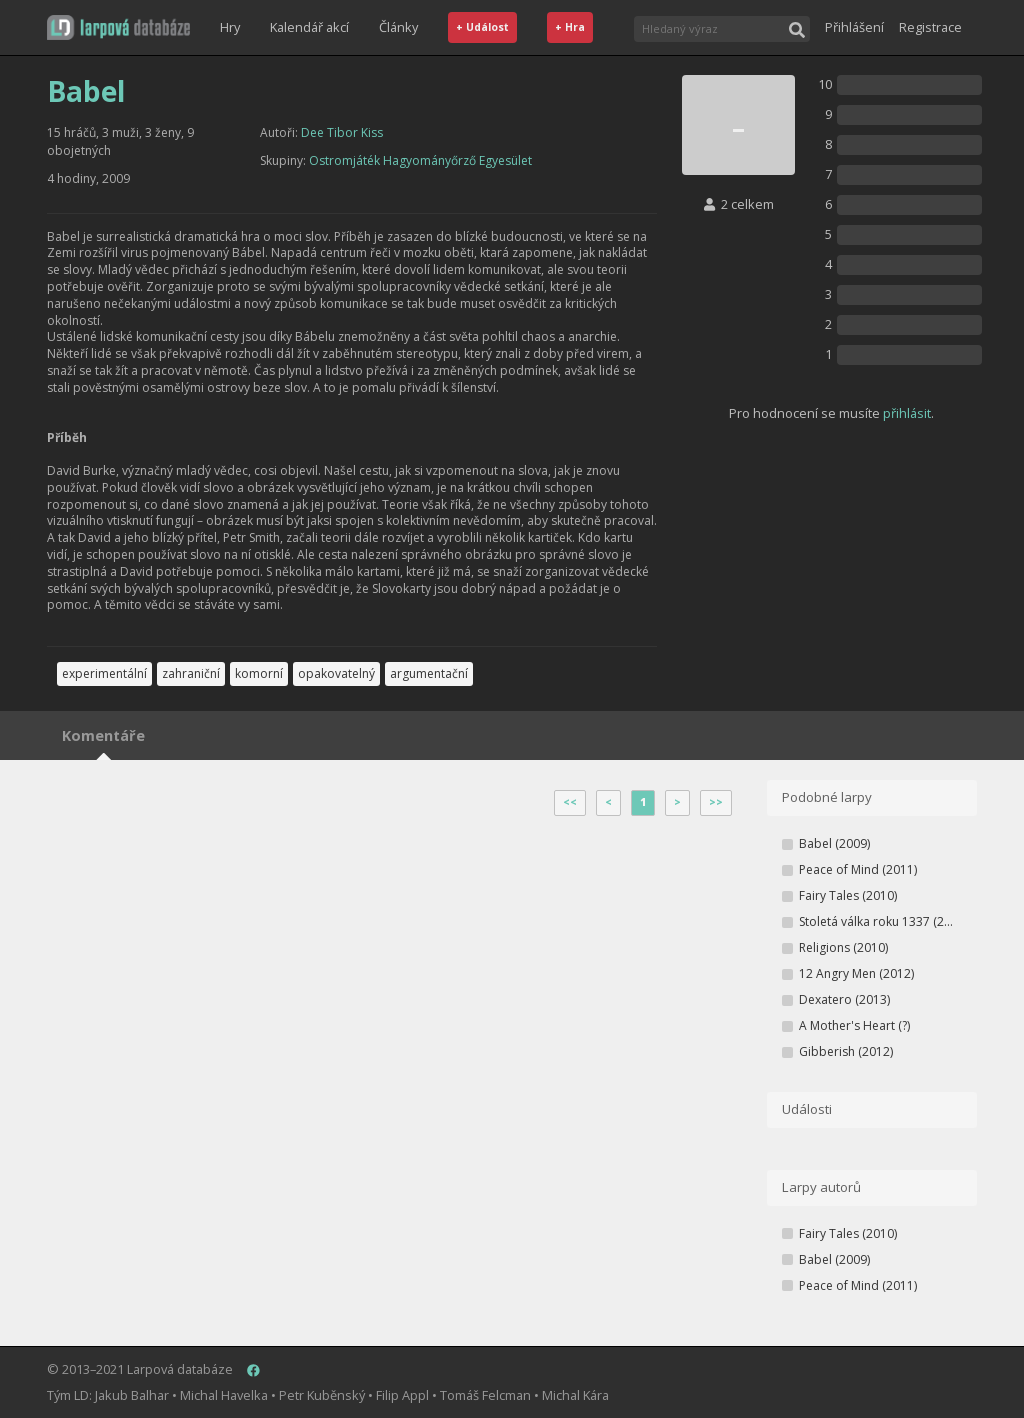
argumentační (429, 673)
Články (398, 27)
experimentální (104, 673)
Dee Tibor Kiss (342, 132)
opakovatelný (336, 673)
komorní (259, 673)
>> (716, 802)
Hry (230, 27)
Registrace (930, 27)
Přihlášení (854, 27)
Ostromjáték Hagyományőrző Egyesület (420, 160)
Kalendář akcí (309, 27)
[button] (118, 27)
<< (570, 802)
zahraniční (191, 673)
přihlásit (907, 413)
